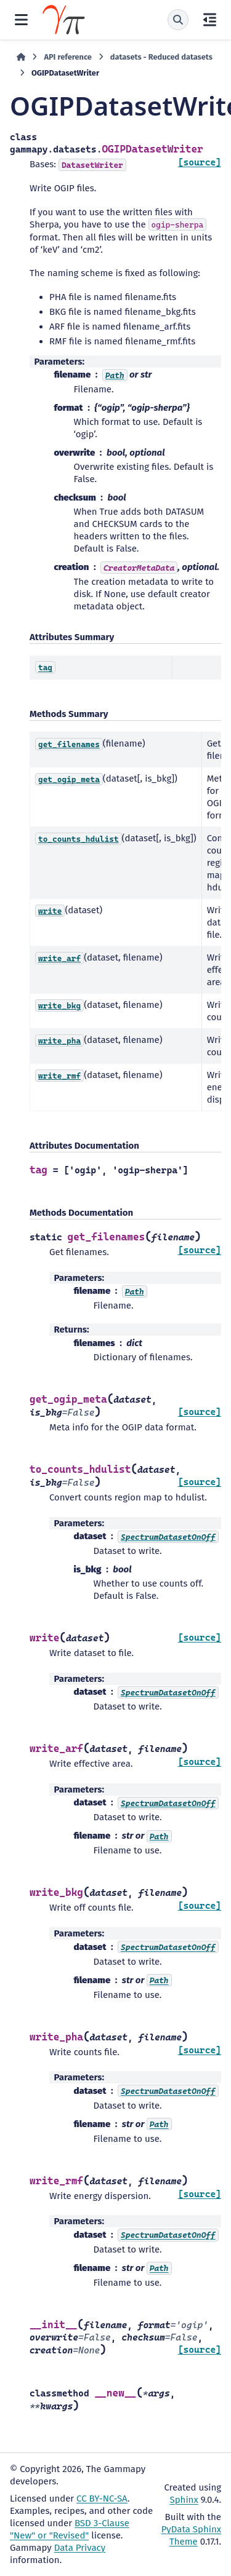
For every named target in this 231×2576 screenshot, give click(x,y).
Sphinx (184, 2499)
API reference (67, 56)
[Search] (178, 19)
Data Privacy (79, 2547)
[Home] (21, 57)
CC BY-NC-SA (102, 2498)
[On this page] (209, 19)
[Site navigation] (21, 19)
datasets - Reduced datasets (161, 56)
